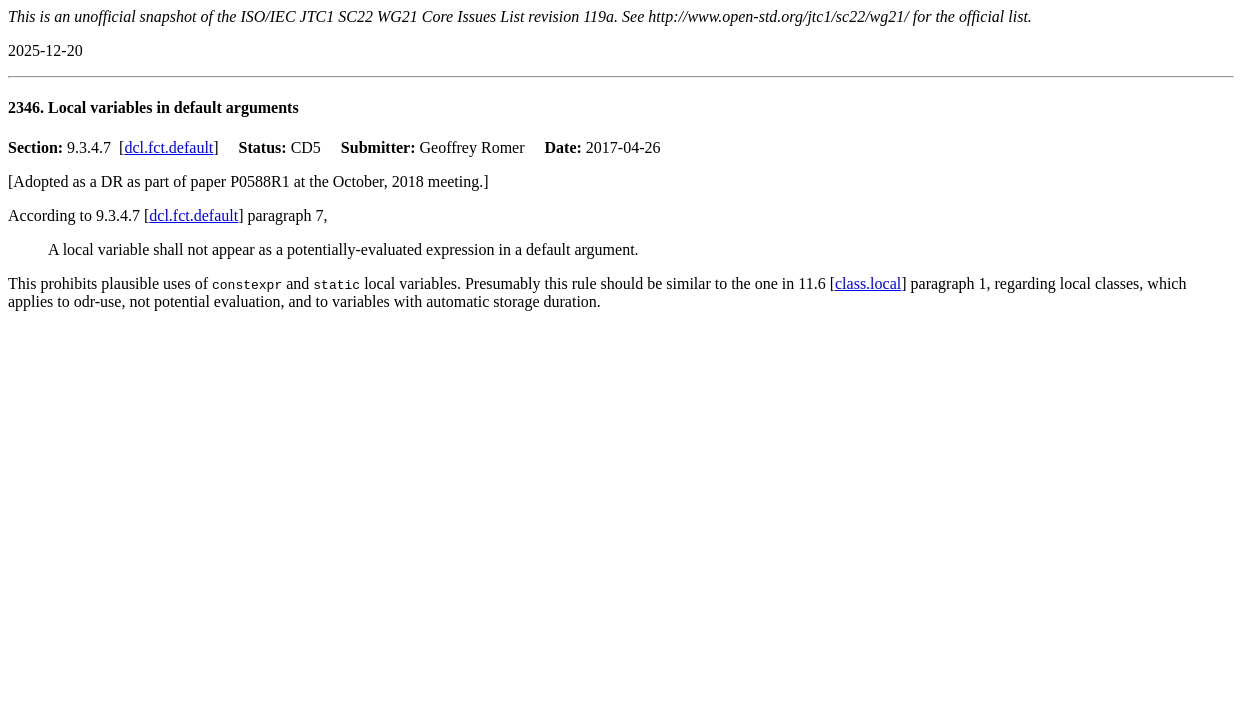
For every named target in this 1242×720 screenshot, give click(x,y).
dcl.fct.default (168, 147)
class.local (868, 283)
